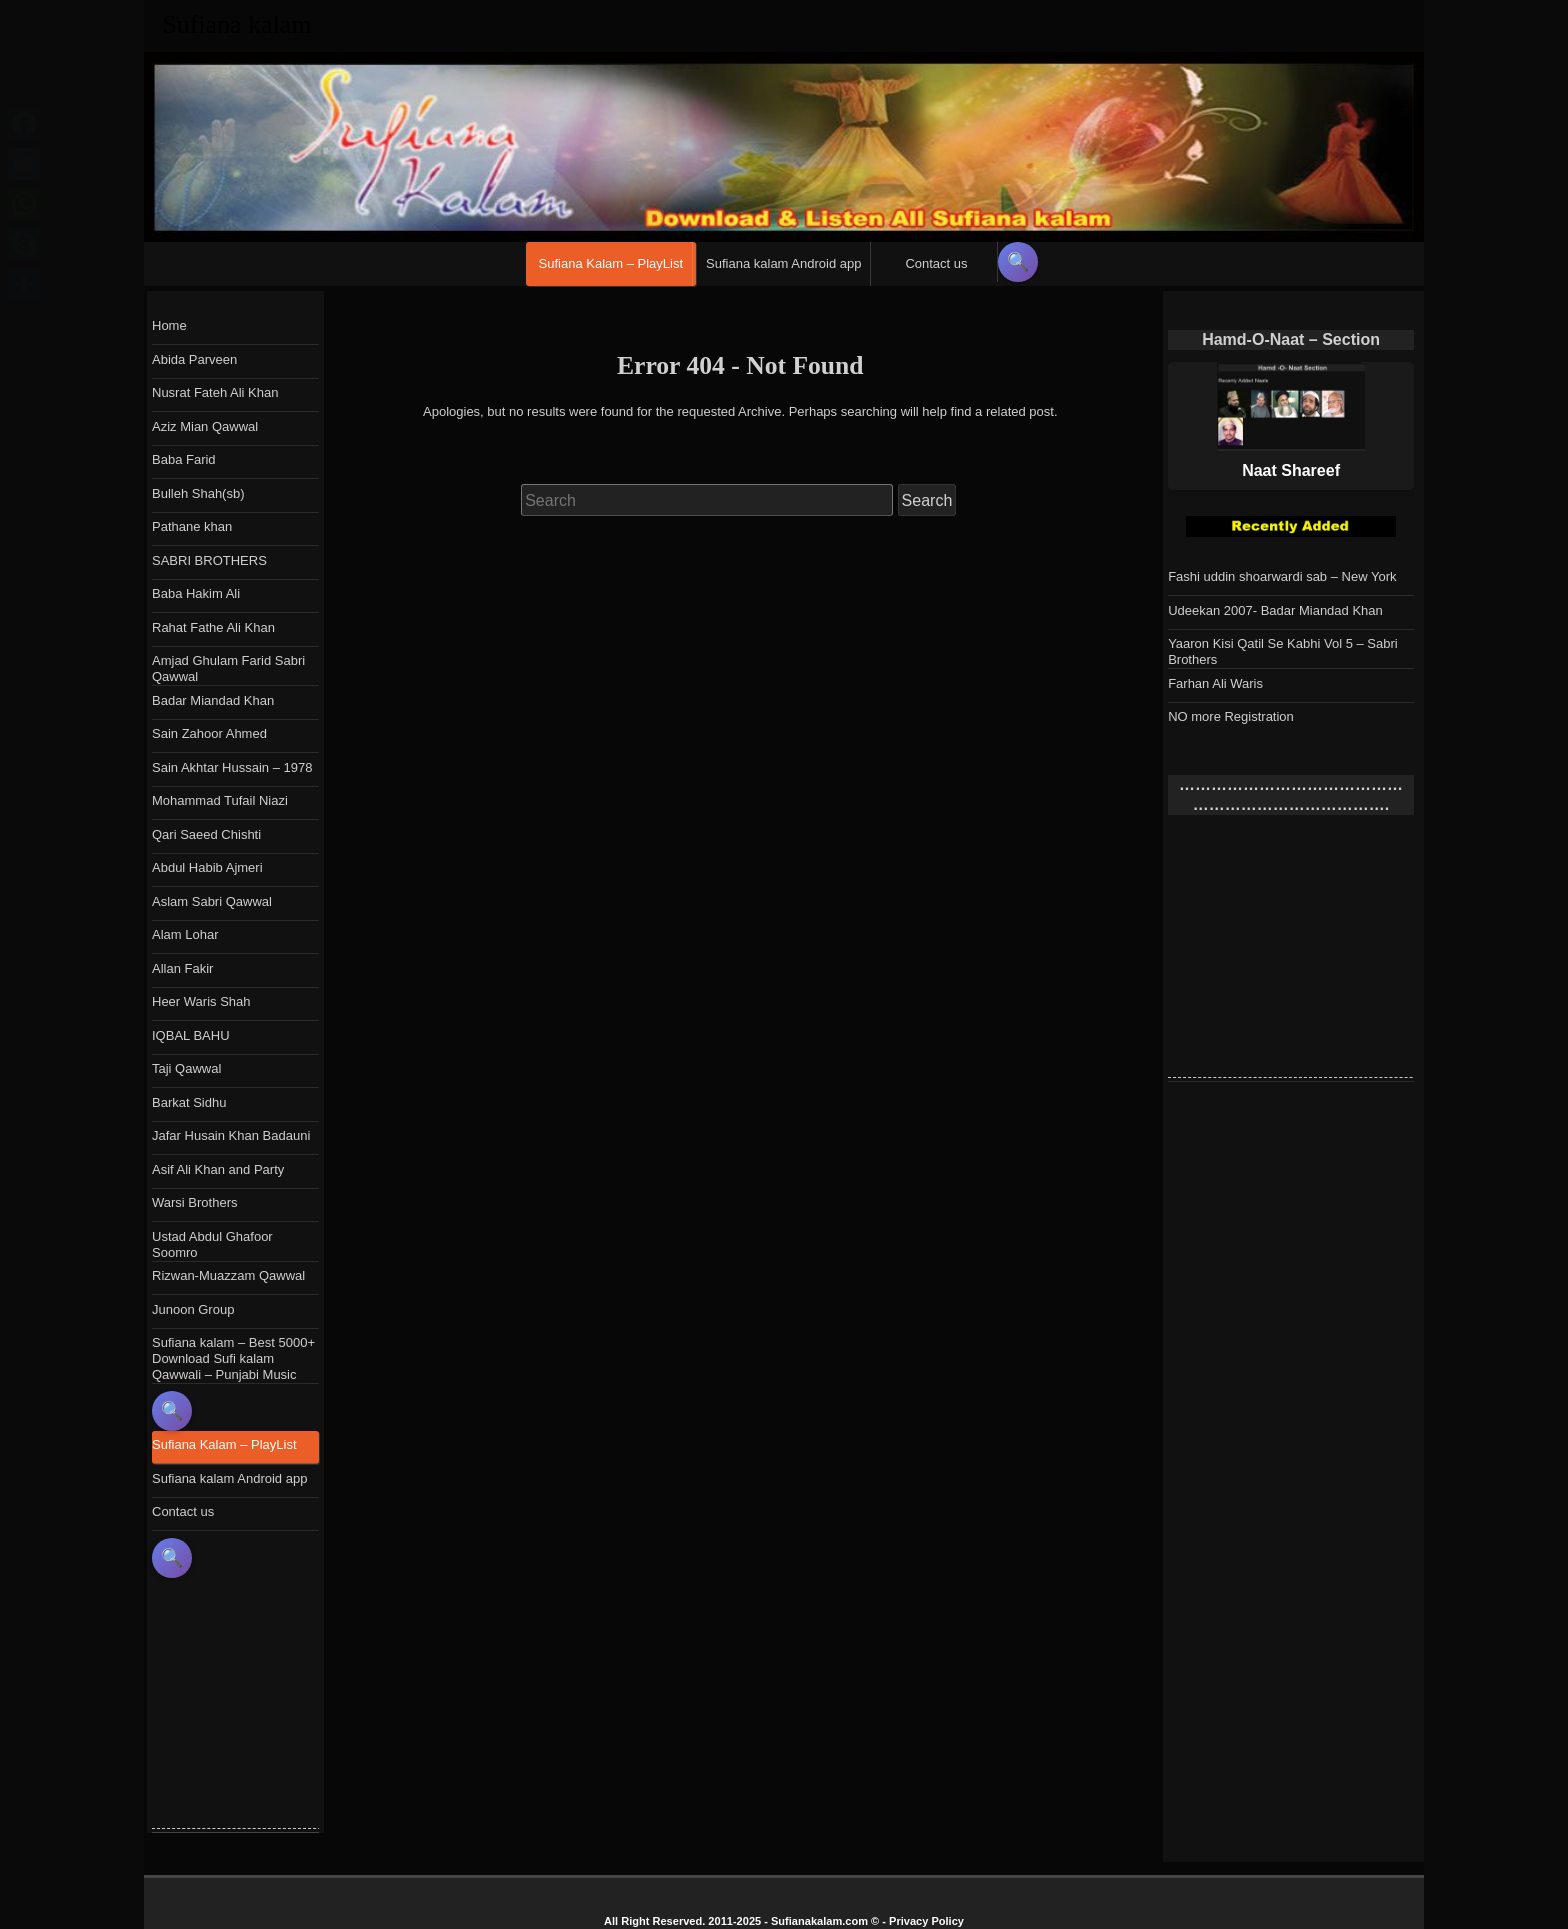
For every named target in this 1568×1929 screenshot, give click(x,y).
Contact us (936, 263)
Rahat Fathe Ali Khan (213, 627)
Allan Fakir (182, 968)
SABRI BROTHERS (209, 560)
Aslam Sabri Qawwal (212, 901)
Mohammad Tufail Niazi (220, 800)
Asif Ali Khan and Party (218, 1169)
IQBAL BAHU (191, 1035)
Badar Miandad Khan (213, 700)
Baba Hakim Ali (196, 593)
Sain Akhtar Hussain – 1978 (232, 767)
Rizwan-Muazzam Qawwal (228, 1275)
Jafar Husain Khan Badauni (231, 1135)
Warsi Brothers (194, 1202)
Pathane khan (192, 526)
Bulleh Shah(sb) (198, 493)
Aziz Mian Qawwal (205, 426)
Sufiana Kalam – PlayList (611, 263)
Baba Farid (184, 459)
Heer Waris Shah (201, 1001)
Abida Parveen (194, 359)
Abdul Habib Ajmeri (207, 867)
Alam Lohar (185, 934)
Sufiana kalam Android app (783, 263)
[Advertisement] (1318, 952)
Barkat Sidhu (189, 1102)
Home (169, 325)
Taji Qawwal (186, 1068)
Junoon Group (193, 1309)
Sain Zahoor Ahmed (209, 733)
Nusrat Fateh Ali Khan (215, 392)
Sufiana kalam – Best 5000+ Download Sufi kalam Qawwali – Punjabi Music (233, 1358)
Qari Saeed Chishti (206, 834)
